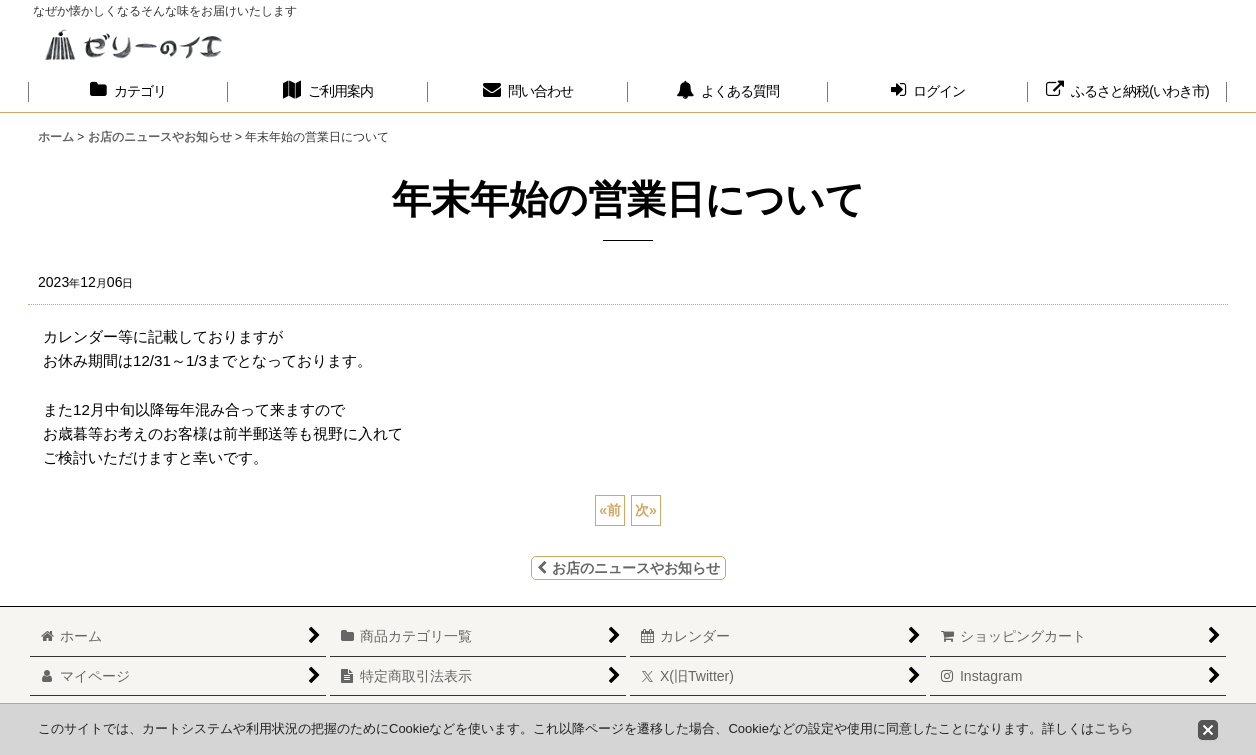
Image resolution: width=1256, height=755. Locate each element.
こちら (1113, 728)
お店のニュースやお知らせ (628, 568)
